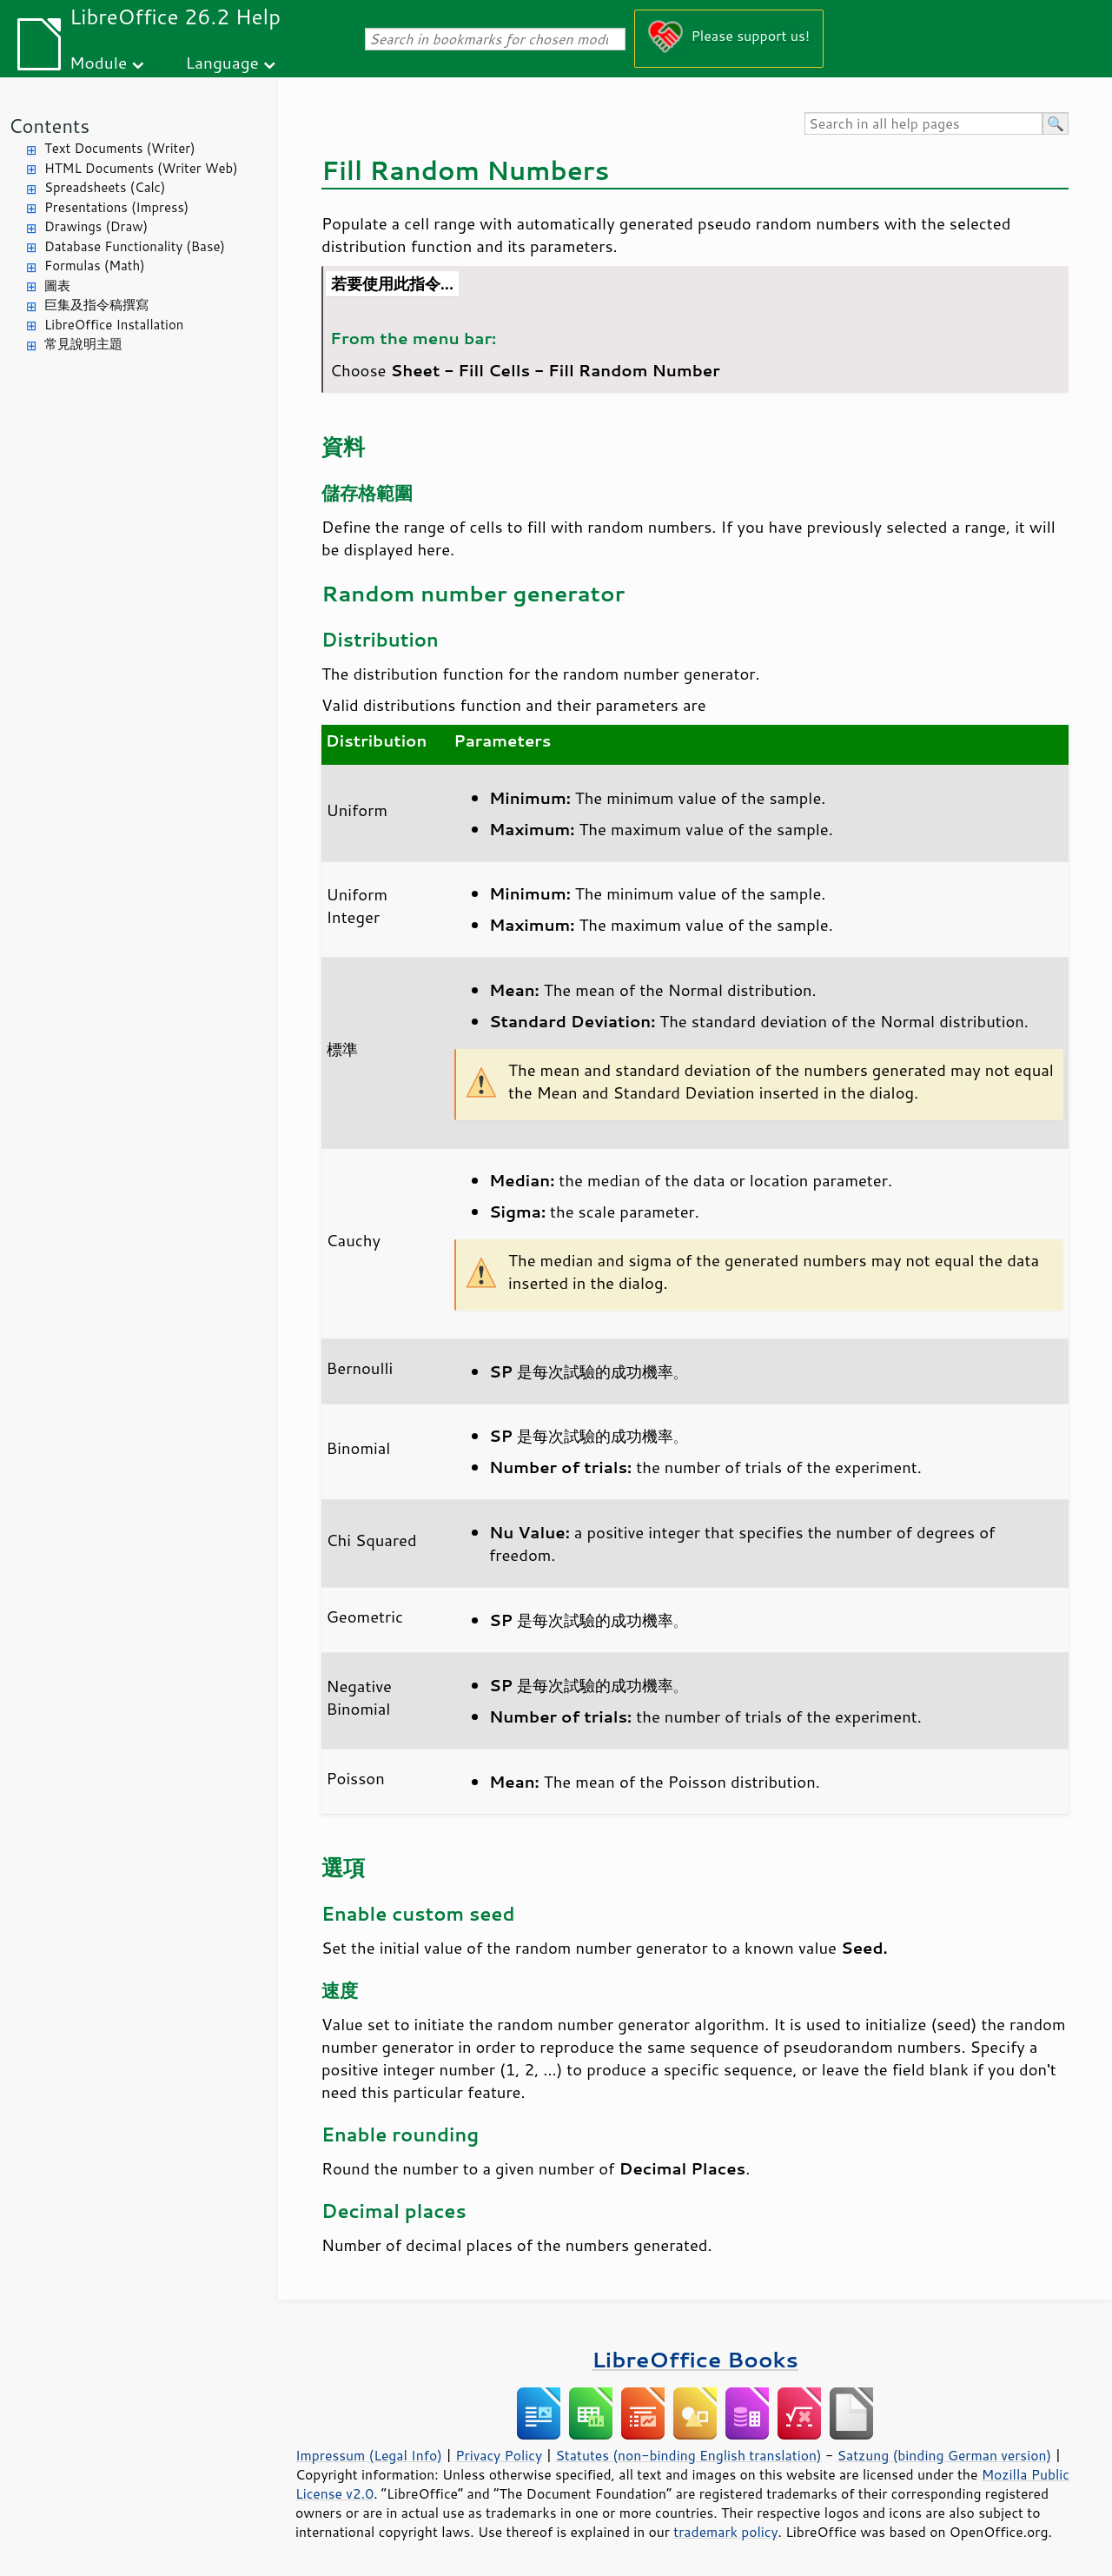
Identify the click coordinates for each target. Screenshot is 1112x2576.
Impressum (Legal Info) (368, 2455)
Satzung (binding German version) (944, 2455)
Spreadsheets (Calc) (104, 187)
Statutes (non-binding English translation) (688, 2455)
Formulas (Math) (94, 265)
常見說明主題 (83, 344)
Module (98, 62)
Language (222, 62)
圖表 (57, 285)
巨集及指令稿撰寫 (96, 304)
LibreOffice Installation (113, 324)
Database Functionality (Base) (134, 246)
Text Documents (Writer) (119, 148)
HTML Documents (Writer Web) (141, 168)
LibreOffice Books (695, 2359)
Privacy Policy (498, 2455)
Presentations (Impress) (116, 207)
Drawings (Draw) (96, 226)
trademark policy (725, 2531)
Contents (49, 125)
